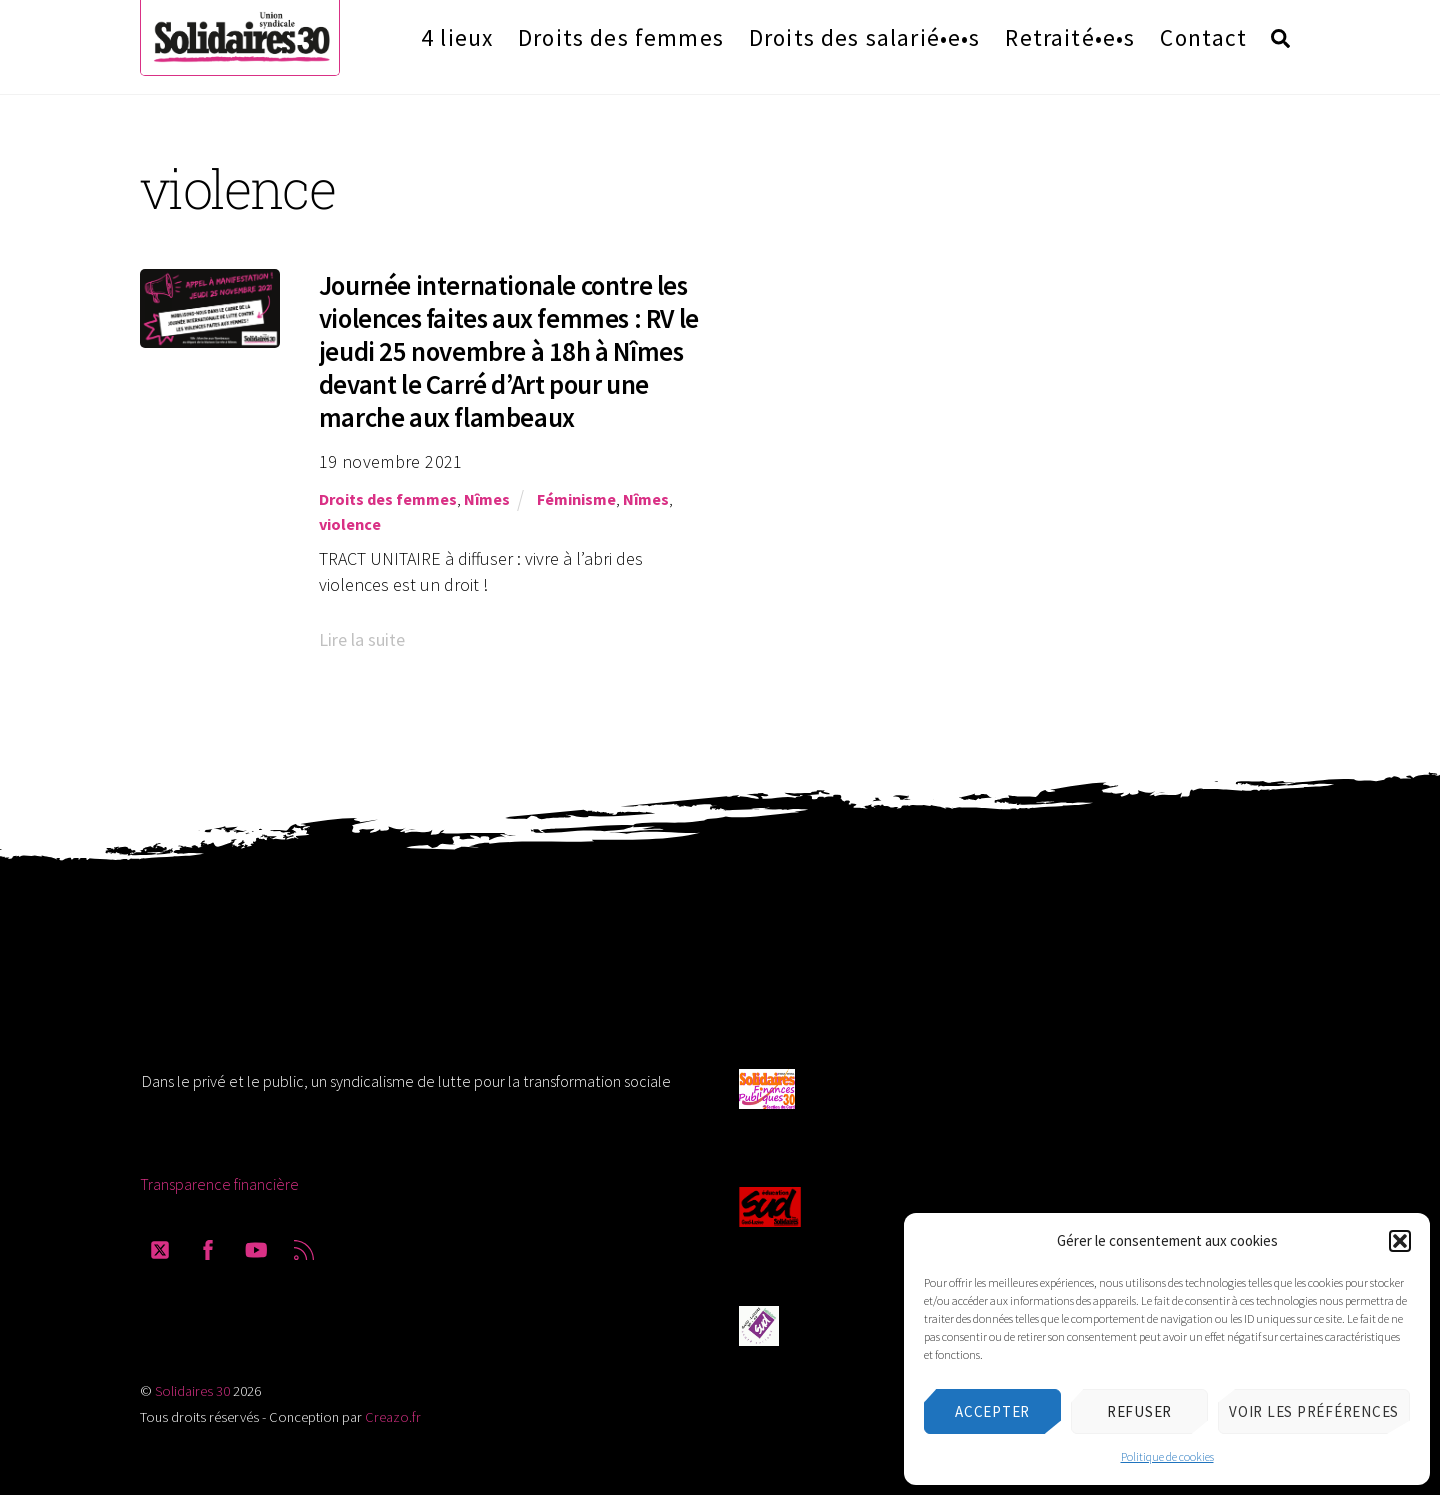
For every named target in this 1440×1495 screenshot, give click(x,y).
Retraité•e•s (1070, 37)
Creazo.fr (393, 1417)
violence (350, 524)
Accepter (992, 1411)
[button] (1400, 1241)
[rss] (304, 1246)
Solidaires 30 (192, 1391)
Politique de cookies (1167, 1456)
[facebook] (208, 1246)
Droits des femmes (621, 37)
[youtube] (256, 1246)
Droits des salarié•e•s (865, 37)
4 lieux (457, 37)
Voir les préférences (1314, 1411)
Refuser (1139, 1411)
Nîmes (487, 499)
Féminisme (576, 499)
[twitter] (160, 1246)
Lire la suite (362, 639)
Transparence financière (219, 1184)
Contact (1203, 37)
